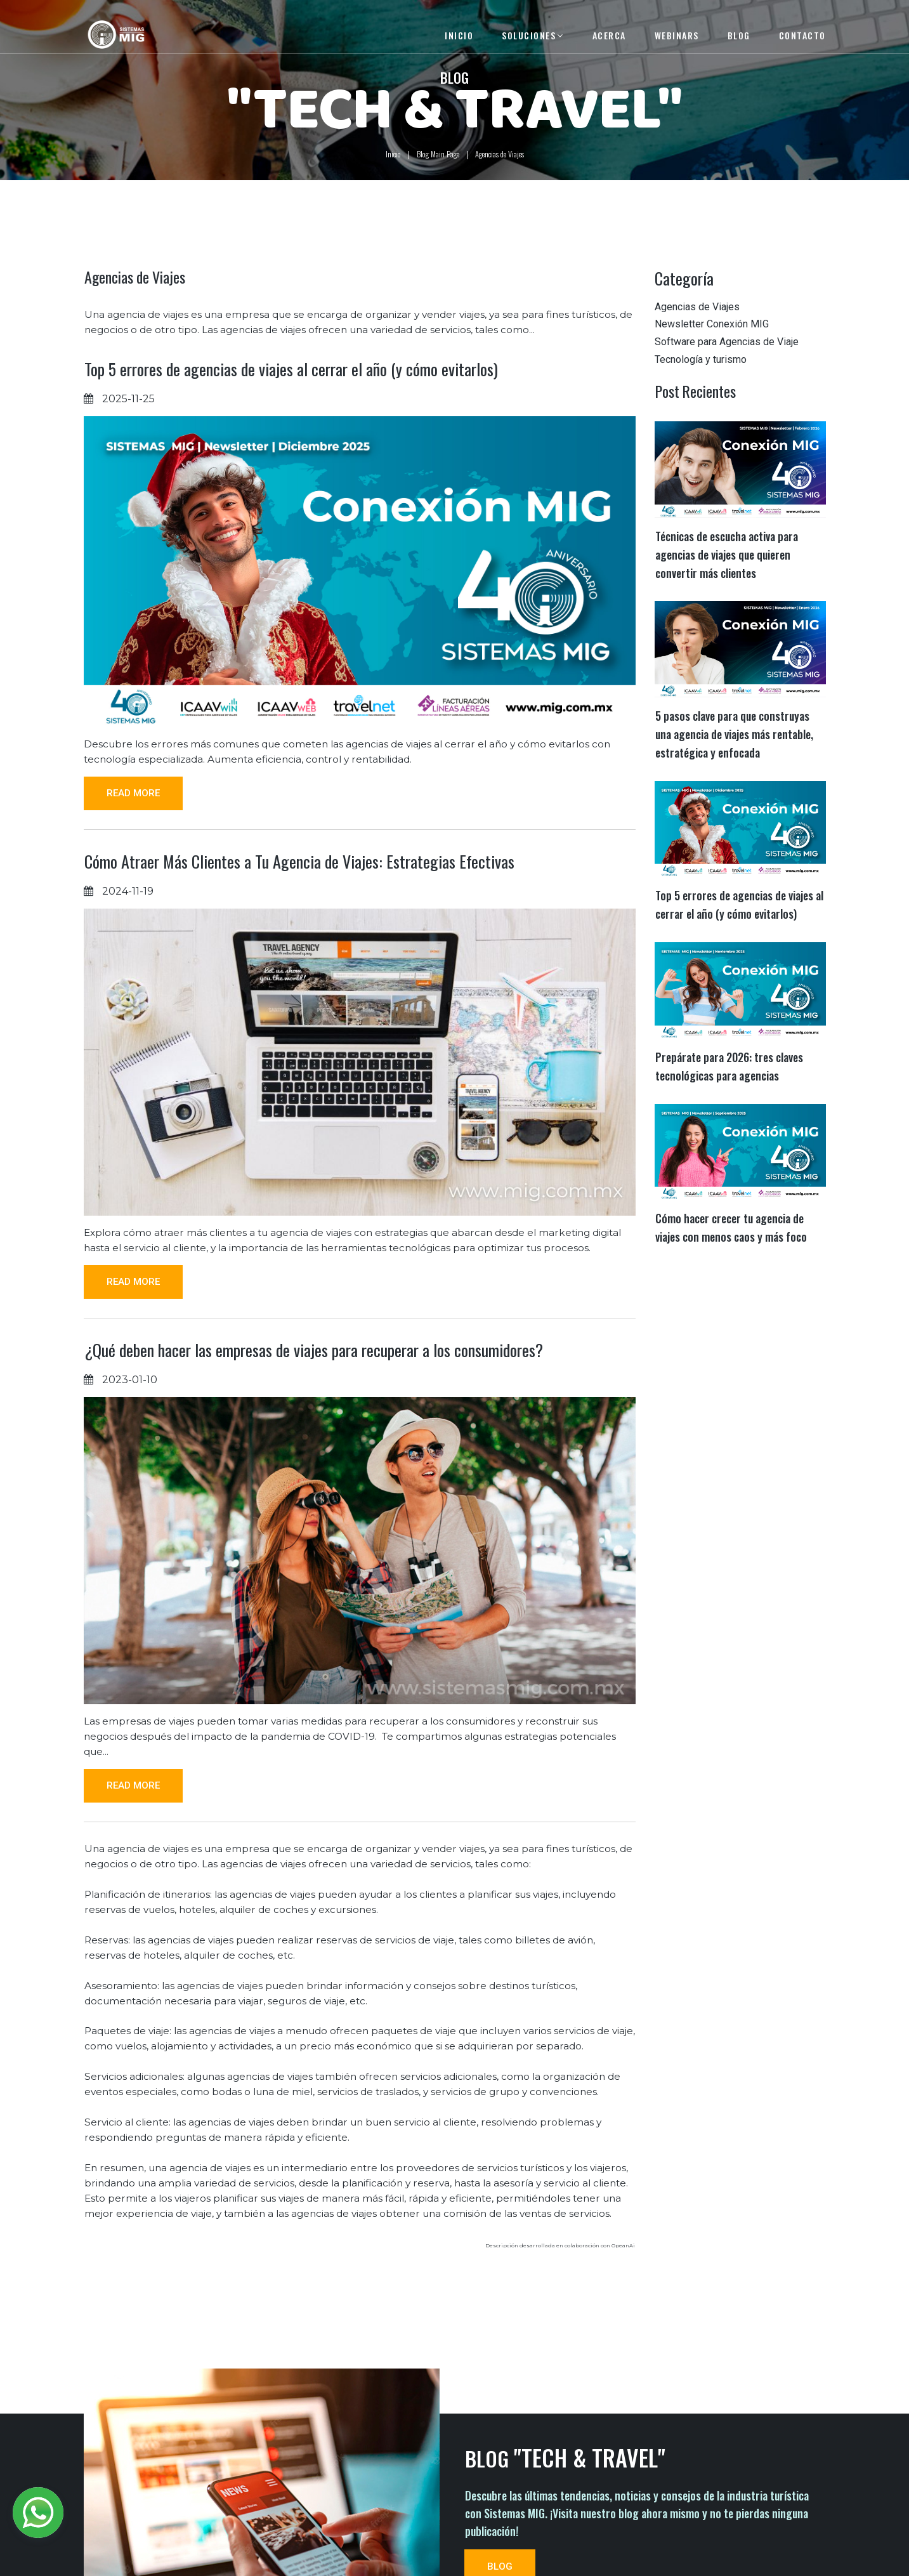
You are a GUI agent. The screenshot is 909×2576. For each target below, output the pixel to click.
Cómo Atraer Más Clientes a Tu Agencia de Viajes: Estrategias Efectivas (299, 885)
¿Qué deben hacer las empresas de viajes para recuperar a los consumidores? (313, 1394)
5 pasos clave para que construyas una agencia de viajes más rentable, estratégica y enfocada (734, 752)
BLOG (739, 35)
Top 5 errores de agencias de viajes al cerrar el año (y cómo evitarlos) (291, 389)
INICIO (459, 35)
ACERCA (609, 35)
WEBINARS (677, 35)
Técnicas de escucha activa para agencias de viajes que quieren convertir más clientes (726, 573)
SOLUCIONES (533, 35)
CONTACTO (802, 35)
